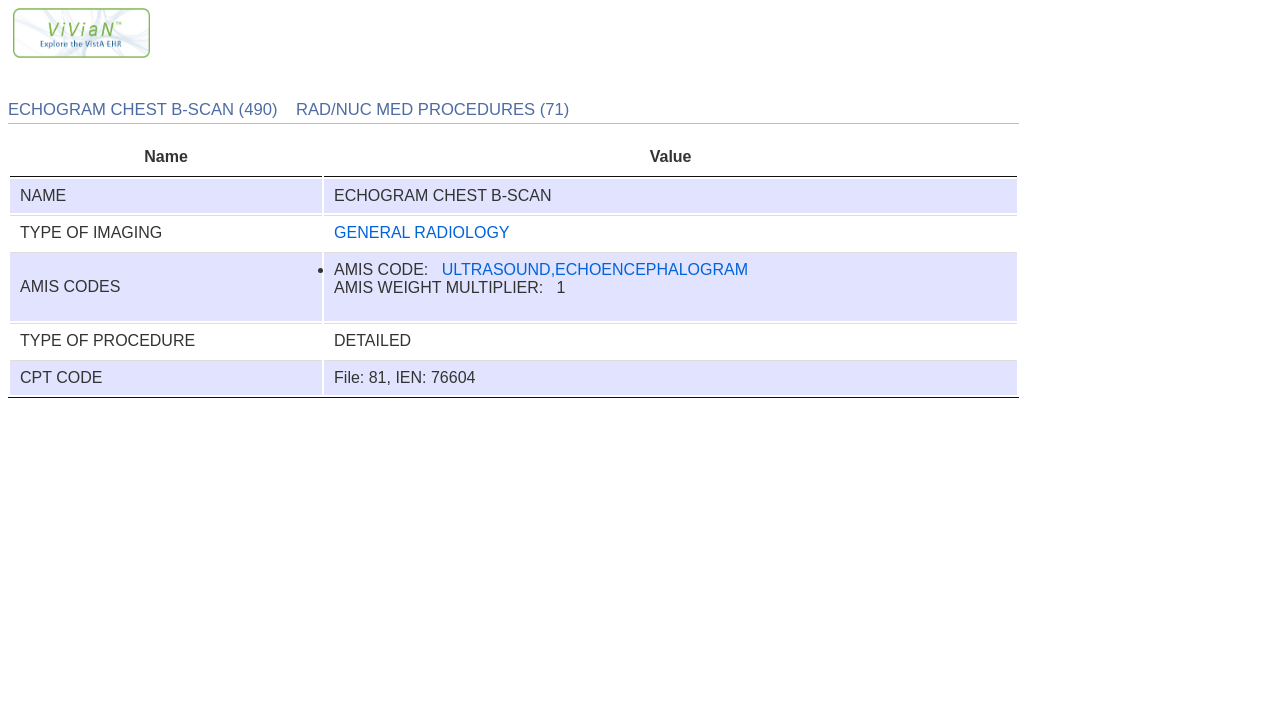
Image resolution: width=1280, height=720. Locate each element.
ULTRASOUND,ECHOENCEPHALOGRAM (595, 269)
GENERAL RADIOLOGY (421, 232)
